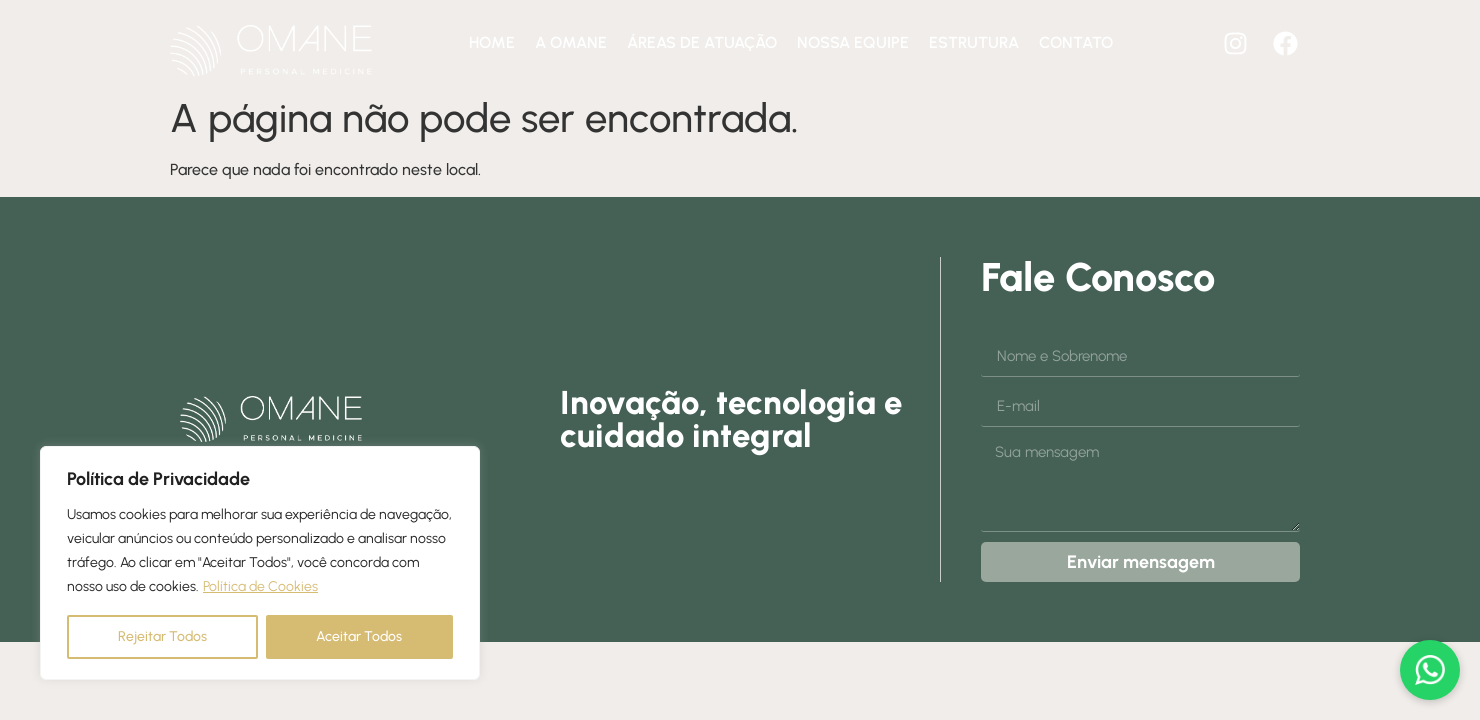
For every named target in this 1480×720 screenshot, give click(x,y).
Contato (1076, 42)
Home (492, 42)
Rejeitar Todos (162, 636)
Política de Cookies (260, 586)
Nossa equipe (853, 42)
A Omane (571, 42)
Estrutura (974, 42)
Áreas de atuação (702, 42)
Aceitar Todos (359, 636)
